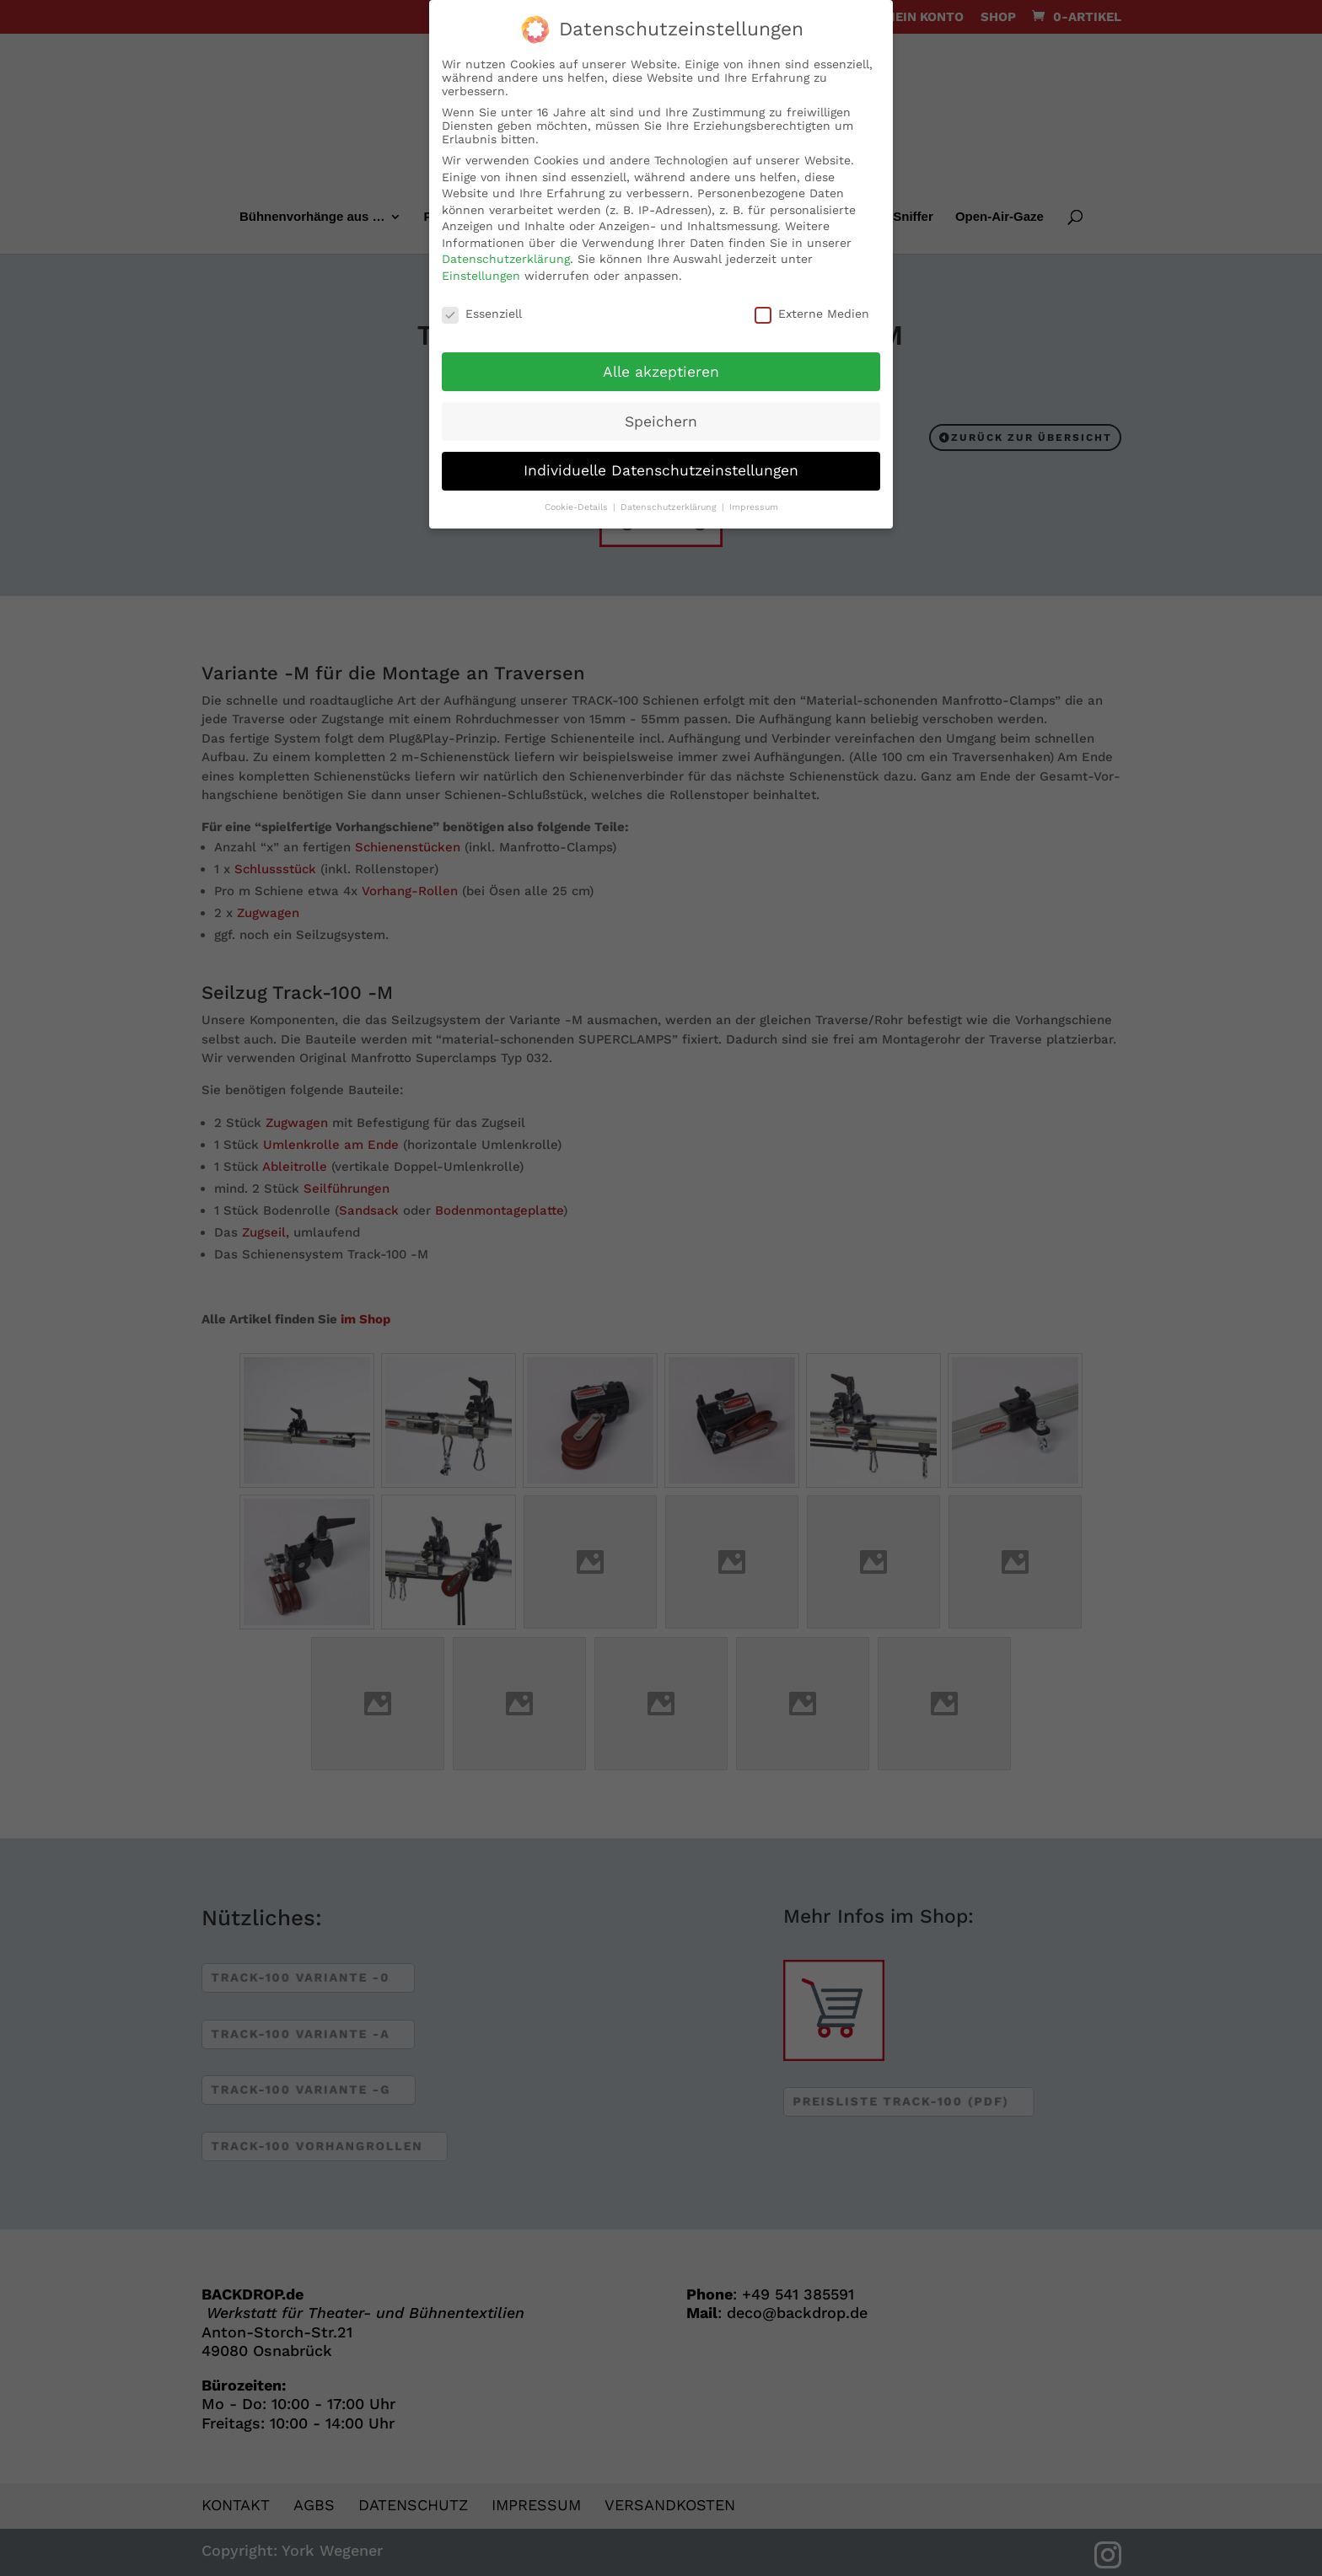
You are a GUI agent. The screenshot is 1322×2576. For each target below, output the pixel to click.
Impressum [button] (753, 501)
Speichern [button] (661, 415)
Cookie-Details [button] (578, 501)
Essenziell (482, 307)
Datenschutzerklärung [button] (670, 501)
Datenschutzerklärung (506, 253)
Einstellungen (481, 270)
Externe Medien (812, 307)
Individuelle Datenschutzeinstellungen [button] (661, 465)
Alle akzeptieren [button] (661, 365)
